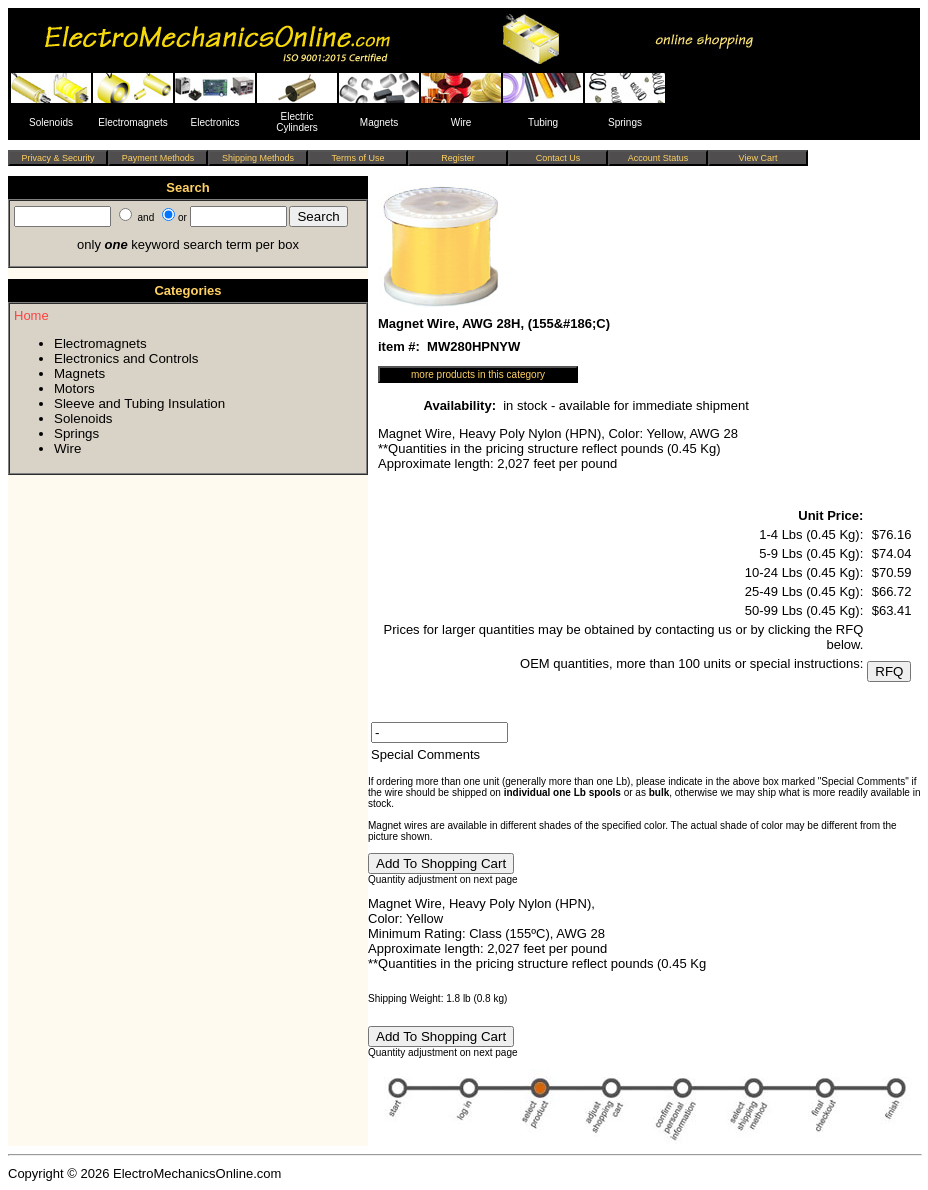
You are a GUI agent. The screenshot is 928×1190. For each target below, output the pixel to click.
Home (31, 315)
